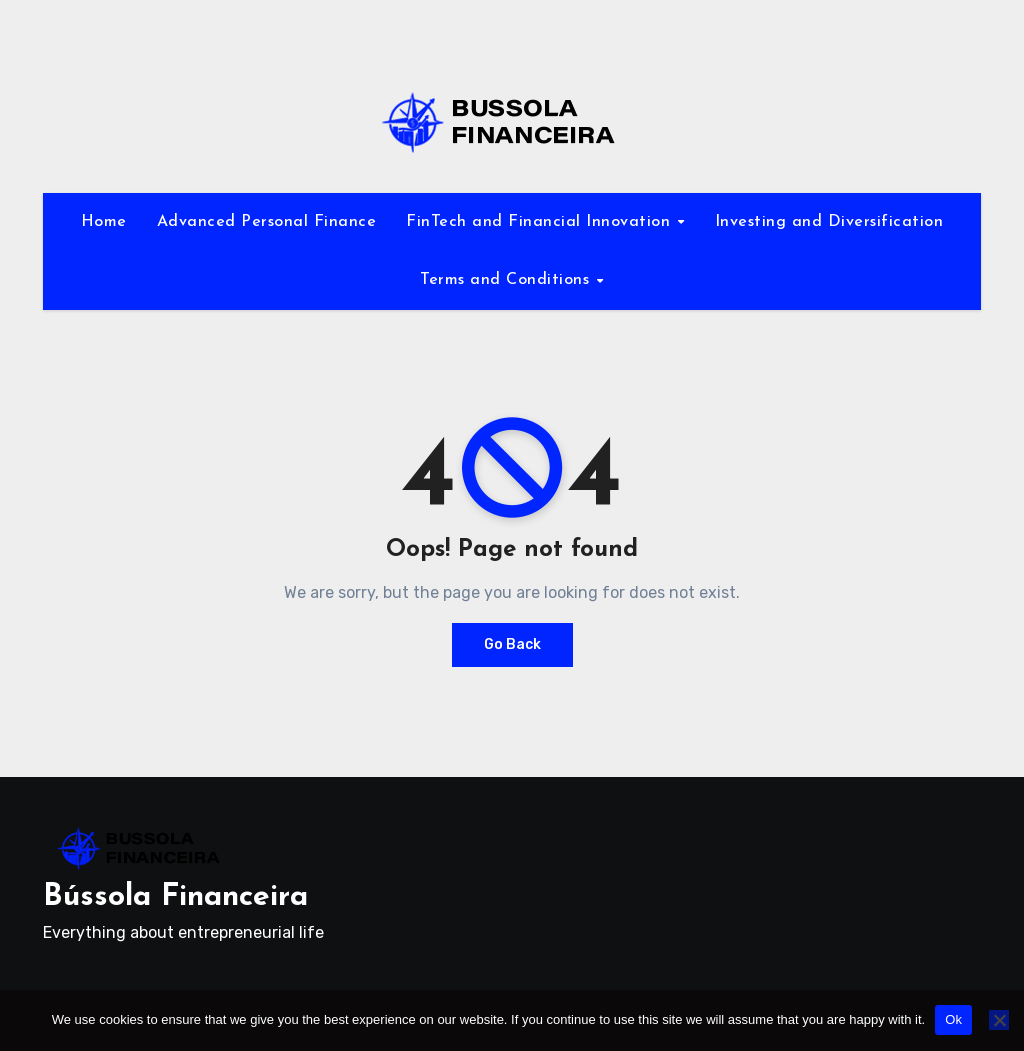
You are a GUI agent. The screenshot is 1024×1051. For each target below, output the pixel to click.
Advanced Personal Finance (267, 222)
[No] (999, 1020)
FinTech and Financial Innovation (541, 222)
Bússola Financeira (175, 897)
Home (104, 222)
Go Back (512, 644)
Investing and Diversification (829, 222)
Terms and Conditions (507, 280)
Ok (953, 1019)
